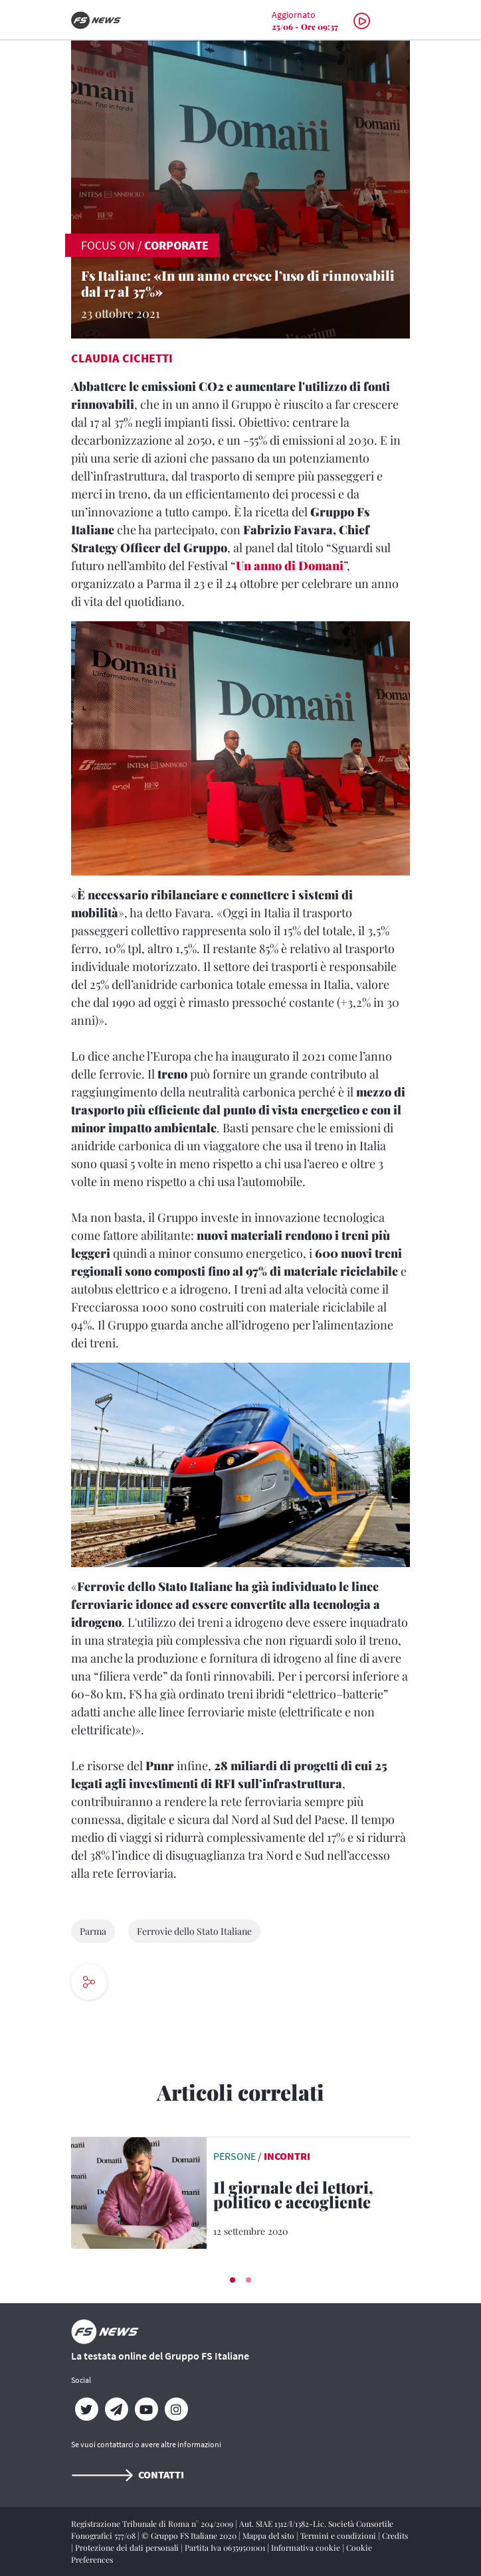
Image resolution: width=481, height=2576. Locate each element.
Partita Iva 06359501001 (226, 2547)
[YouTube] (146, 2409)
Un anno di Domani (289, 565)
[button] (232, 2280)
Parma (93, 1931)
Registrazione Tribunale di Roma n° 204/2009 (153, 2523)
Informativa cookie (306, 2547)
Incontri (287, 2155)
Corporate (176, 245)
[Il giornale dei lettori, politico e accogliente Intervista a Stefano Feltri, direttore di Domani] (311, 2197)
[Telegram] (116, 2409)
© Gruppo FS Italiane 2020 (190, 2535)
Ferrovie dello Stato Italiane (194, 1931)
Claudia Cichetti (122, 358)
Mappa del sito (269, 2535)
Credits (395, 2535)
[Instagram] (176, 2409)
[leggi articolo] (139, 2192)
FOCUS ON (108, 245)
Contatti (127, 2474)
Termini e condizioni (339, 2535)
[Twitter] (86, 2409)
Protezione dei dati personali (128, 2547)
